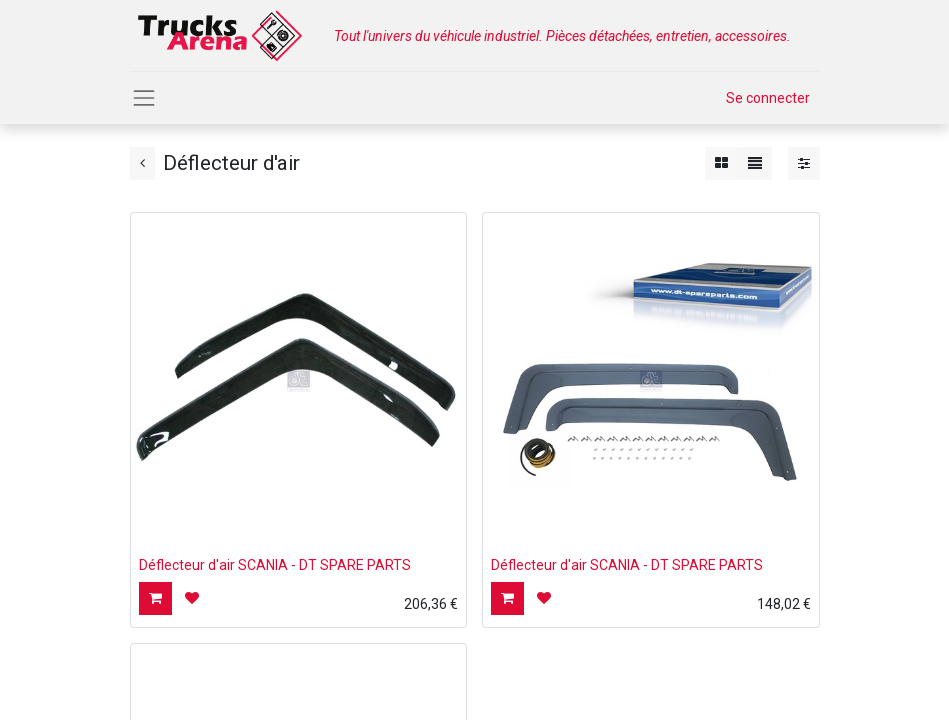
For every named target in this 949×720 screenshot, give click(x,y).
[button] (155, 598)
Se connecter (768, 98)
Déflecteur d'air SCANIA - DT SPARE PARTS (275, 565)
